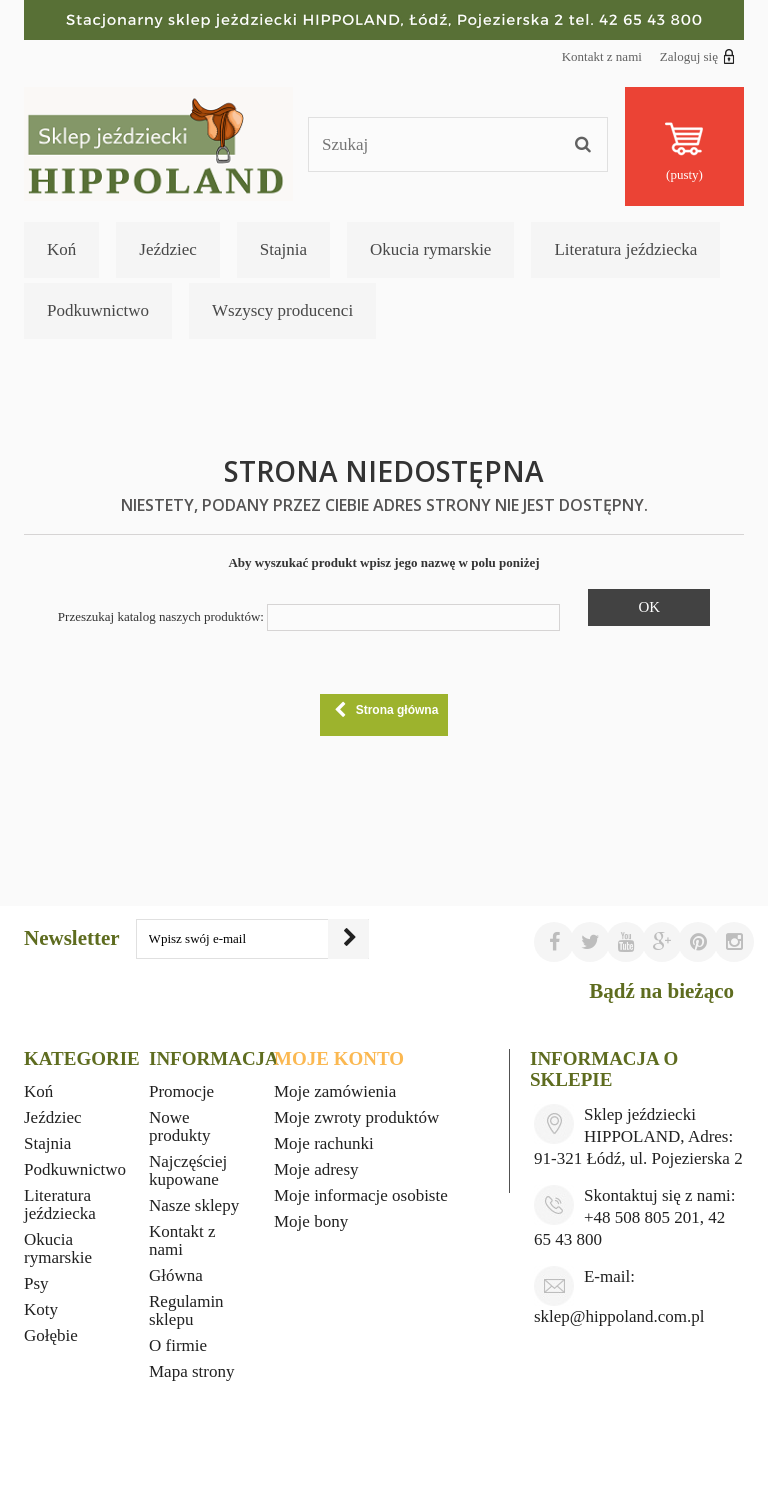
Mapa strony (191, 1371)
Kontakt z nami (602, 56)
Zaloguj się (697, 56)
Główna (176, 1275)
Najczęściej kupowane (188, 1170)
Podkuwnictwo (98, 310)
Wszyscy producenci (282, 310)
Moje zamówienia (335, 1091)
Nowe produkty (179, 1126)
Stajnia (283, 249)
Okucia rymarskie (430, 249)
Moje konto (339, 1058)
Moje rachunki (324, 1143)
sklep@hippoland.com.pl (619, 1316)
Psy (36, 1283)
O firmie (178, 1345)
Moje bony (311, 1221)
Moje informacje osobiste (361, 1195)
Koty (41, 1309)
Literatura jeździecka (625, 249)
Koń (61, 249)
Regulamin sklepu (186, 1310)
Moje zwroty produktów (356, 1117)
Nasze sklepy (194, 1205)
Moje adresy (316, 1169)
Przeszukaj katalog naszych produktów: (161, 616)
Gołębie (51, 1335)
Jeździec (168, 249)
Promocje (181, 1091)
